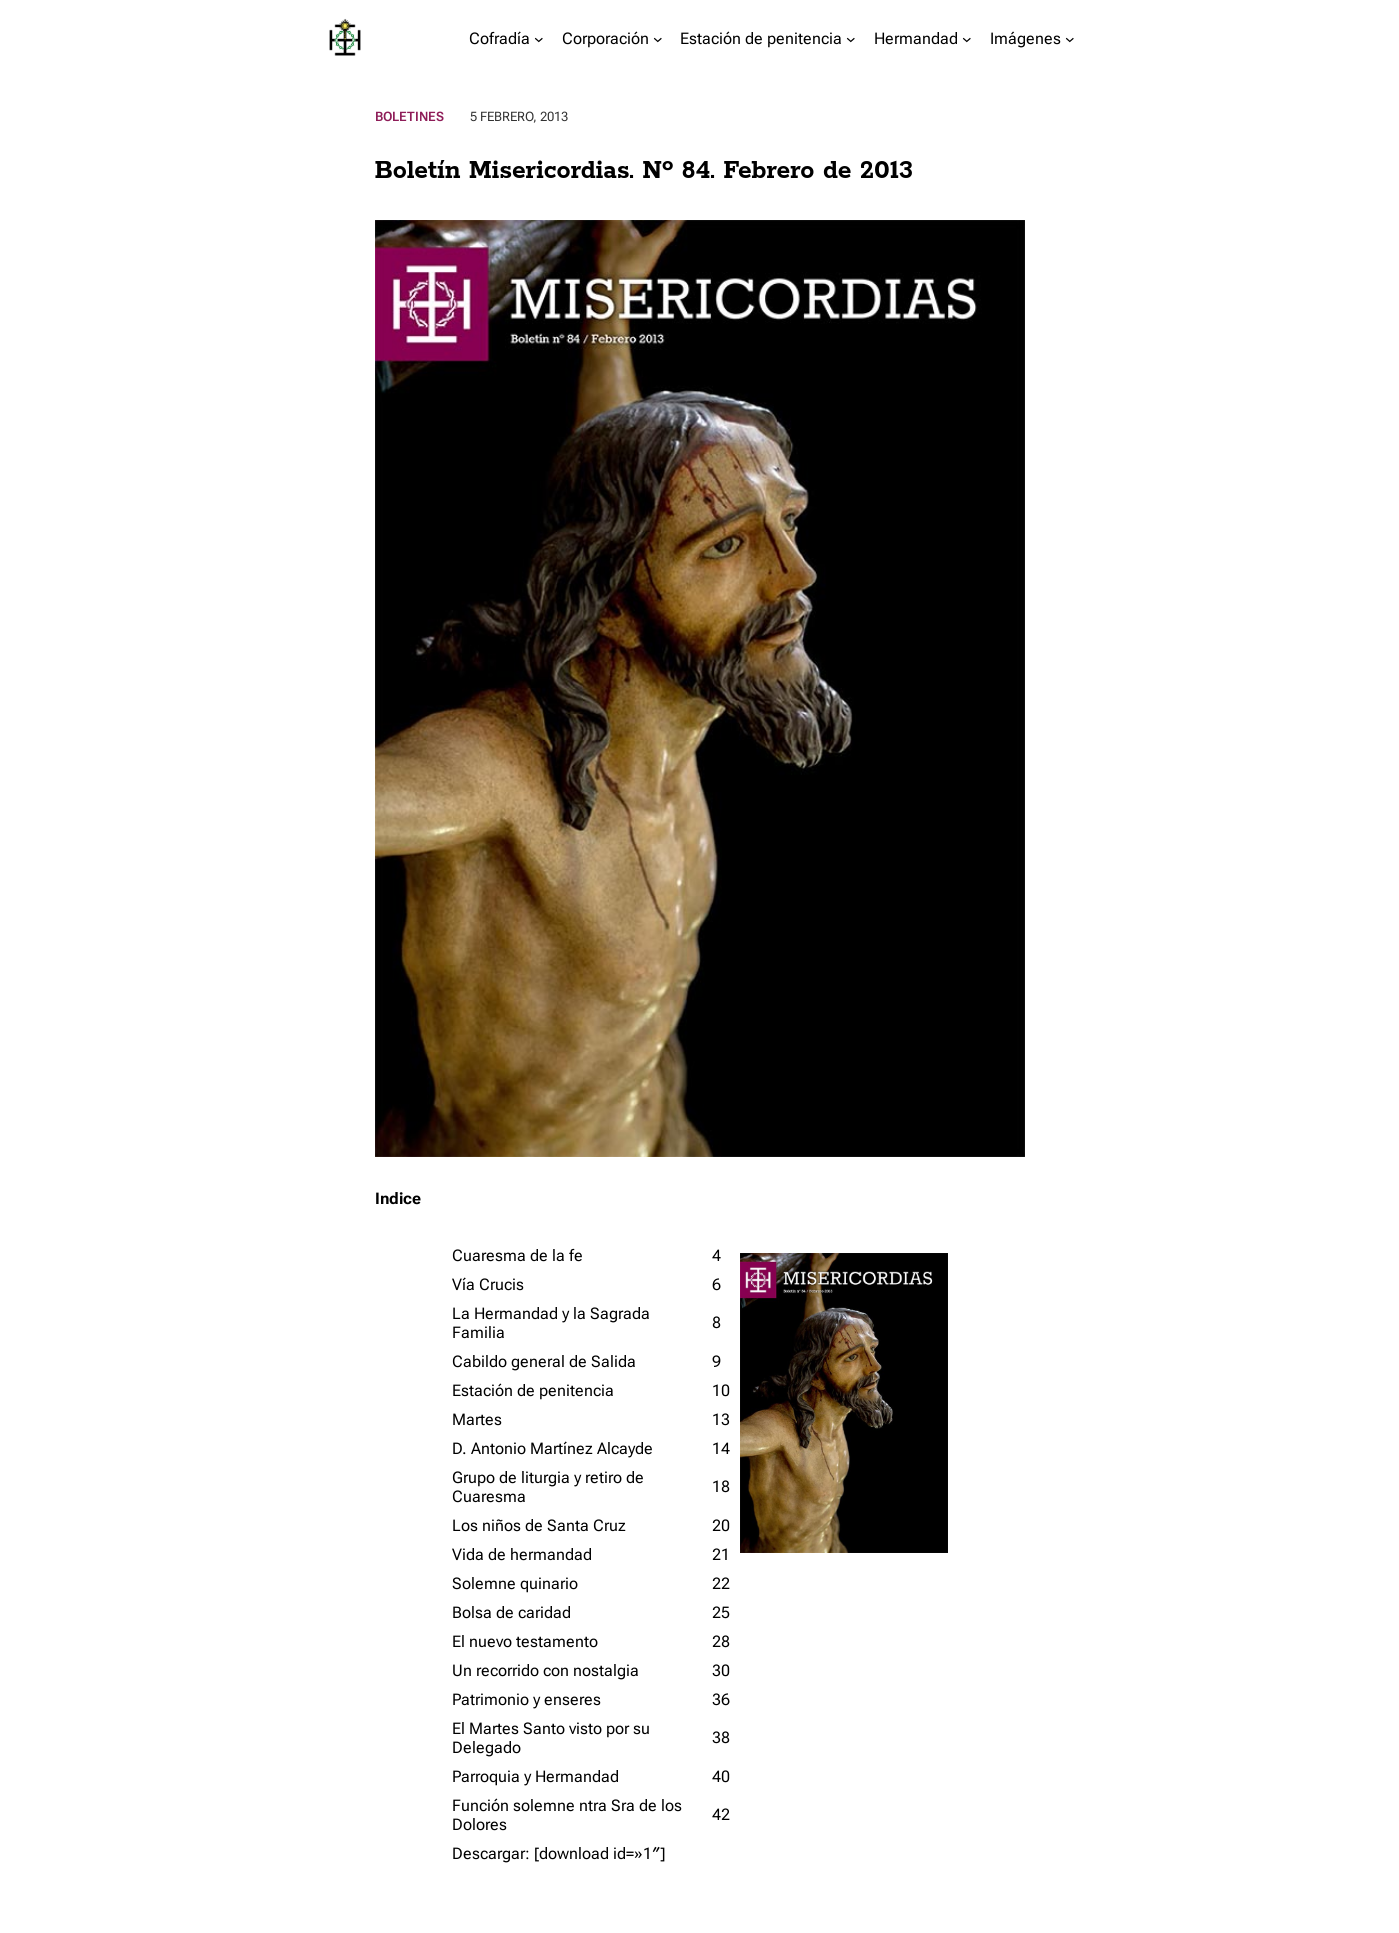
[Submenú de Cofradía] (539, 38)
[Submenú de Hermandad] (967, 38)
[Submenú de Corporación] (658, 38)
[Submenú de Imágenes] (1070, 38)
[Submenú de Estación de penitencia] (851, 38)
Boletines (409, 116)
